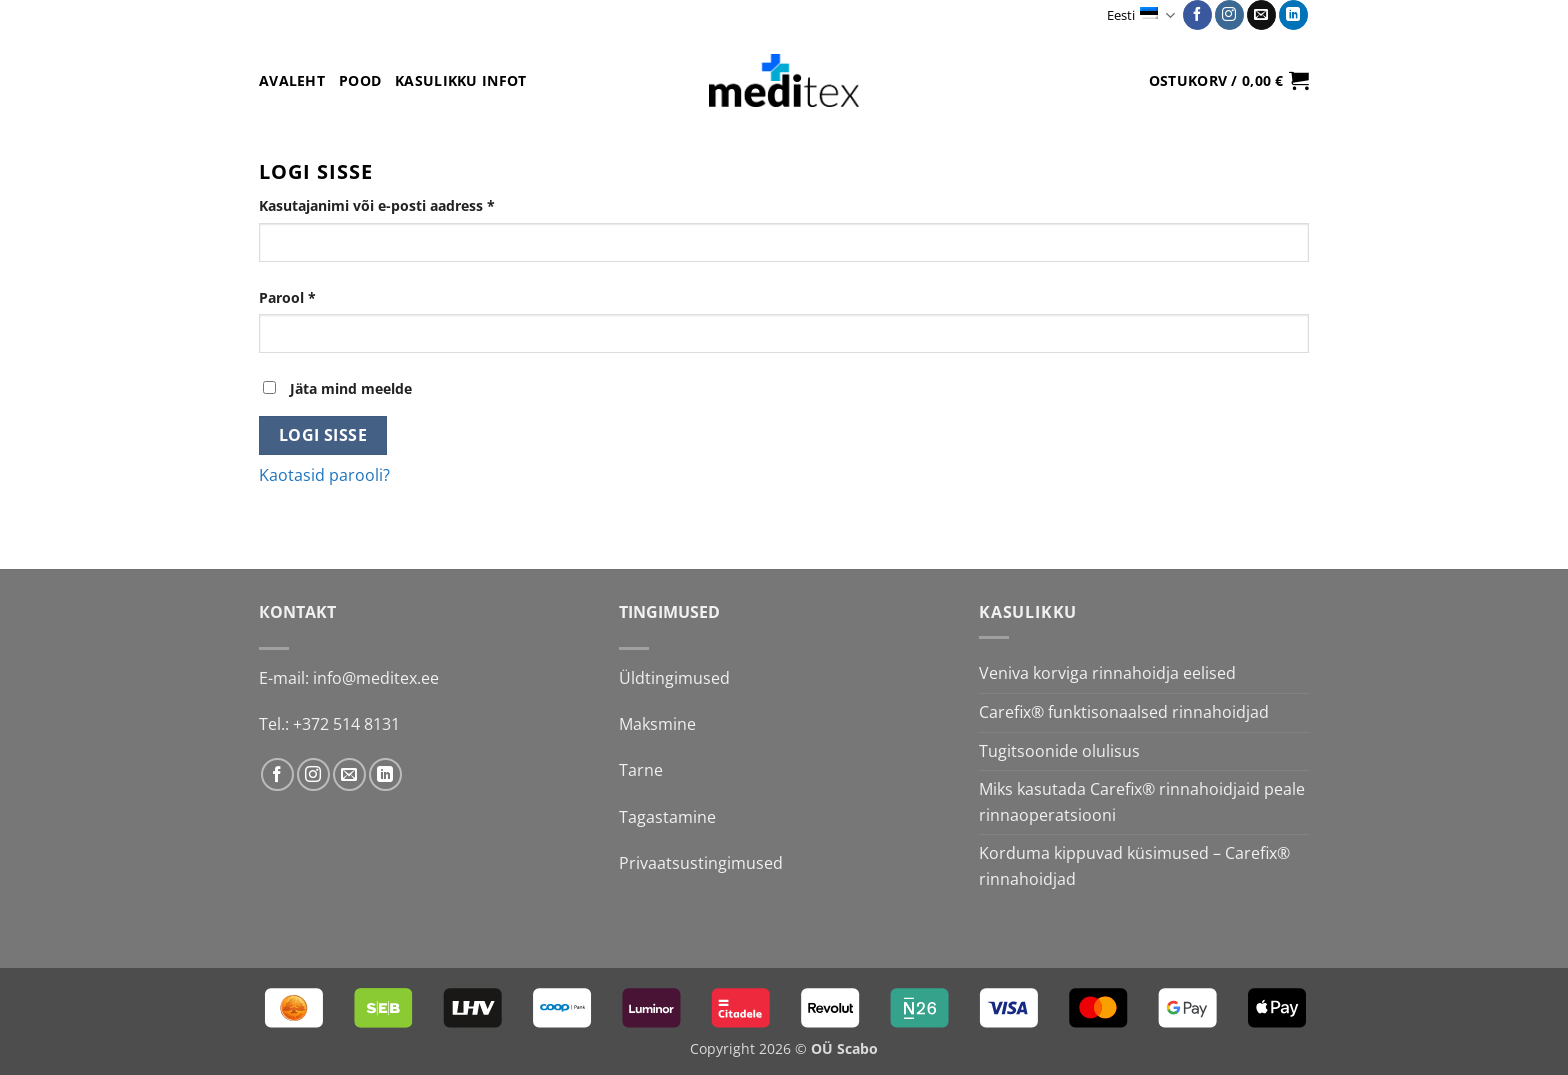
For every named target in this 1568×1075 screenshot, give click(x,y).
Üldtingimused (674, 678)
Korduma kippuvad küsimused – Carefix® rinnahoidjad (1134, 866)
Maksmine (657, 724)
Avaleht (292, 80)
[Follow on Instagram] (1229, 15)
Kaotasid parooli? (324, 475)
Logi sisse (323, 435)
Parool (313, 296)
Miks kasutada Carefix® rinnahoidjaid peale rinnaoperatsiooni (1142, 802)
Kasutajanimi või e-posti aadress (403, 204)
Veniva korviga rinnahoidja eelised (1107, 673)
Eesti (1140, 15)
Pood (360, 80)
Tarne (641, 770)
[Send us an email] (1261, 15)
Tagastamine (667, 817)
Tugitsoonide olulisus (1059, 751)
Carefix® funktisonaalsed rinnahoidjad (1124, 712)
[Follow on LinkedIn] (1293, 15)
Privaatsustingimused (701, 863)
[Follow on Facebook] (1197, 15)
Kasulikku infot (460, 80)
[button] (1229, 80)
